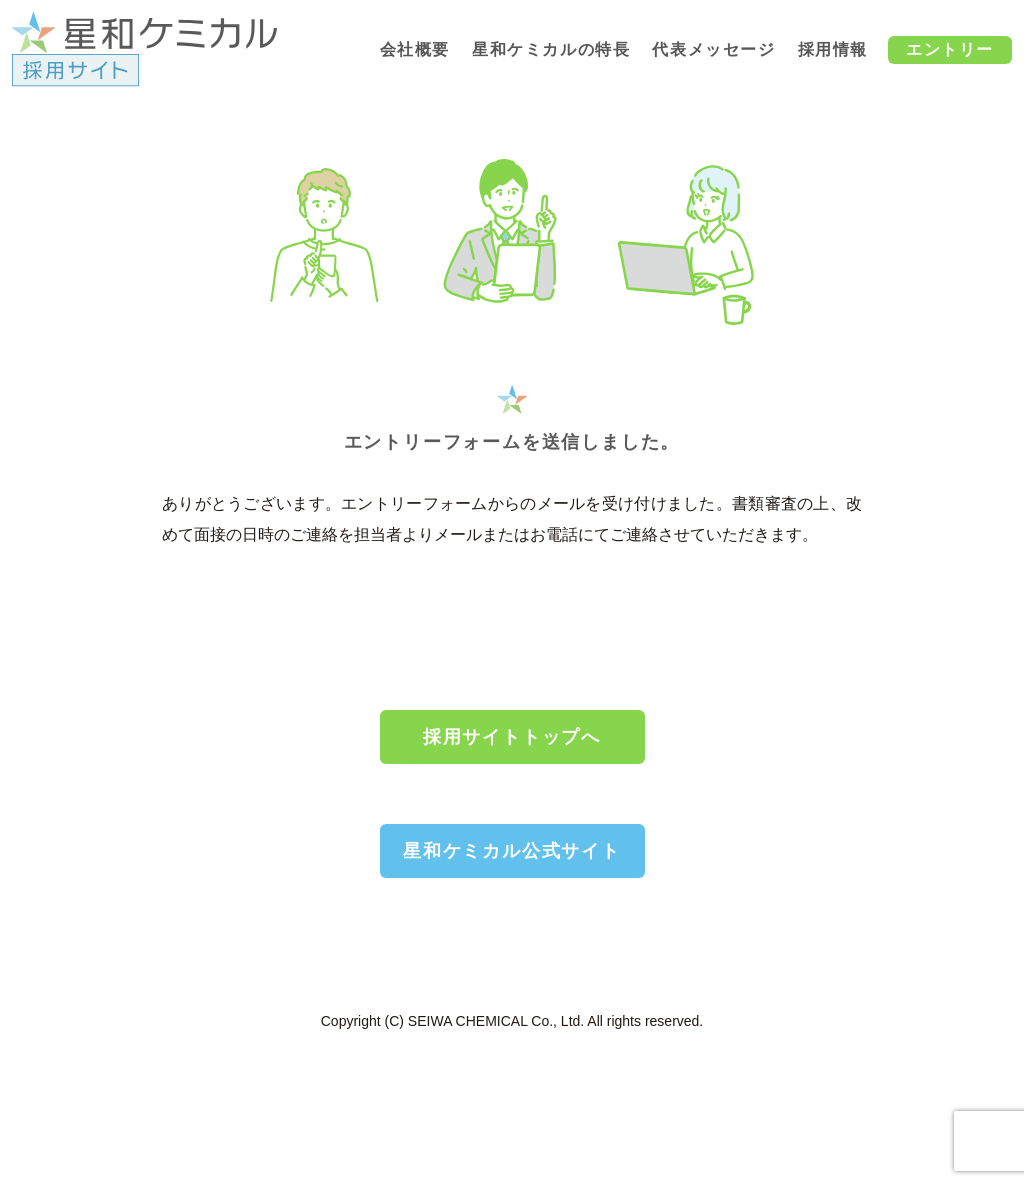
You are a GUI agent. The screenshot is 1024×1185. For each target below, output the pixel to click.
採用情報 (833, 49)
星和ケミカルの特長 (551, 49)
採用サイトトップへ (512, 737)
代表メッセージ (713, 49)
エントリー (950, 49)
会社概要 (415, 49)
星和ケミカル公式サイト (512, 851)
